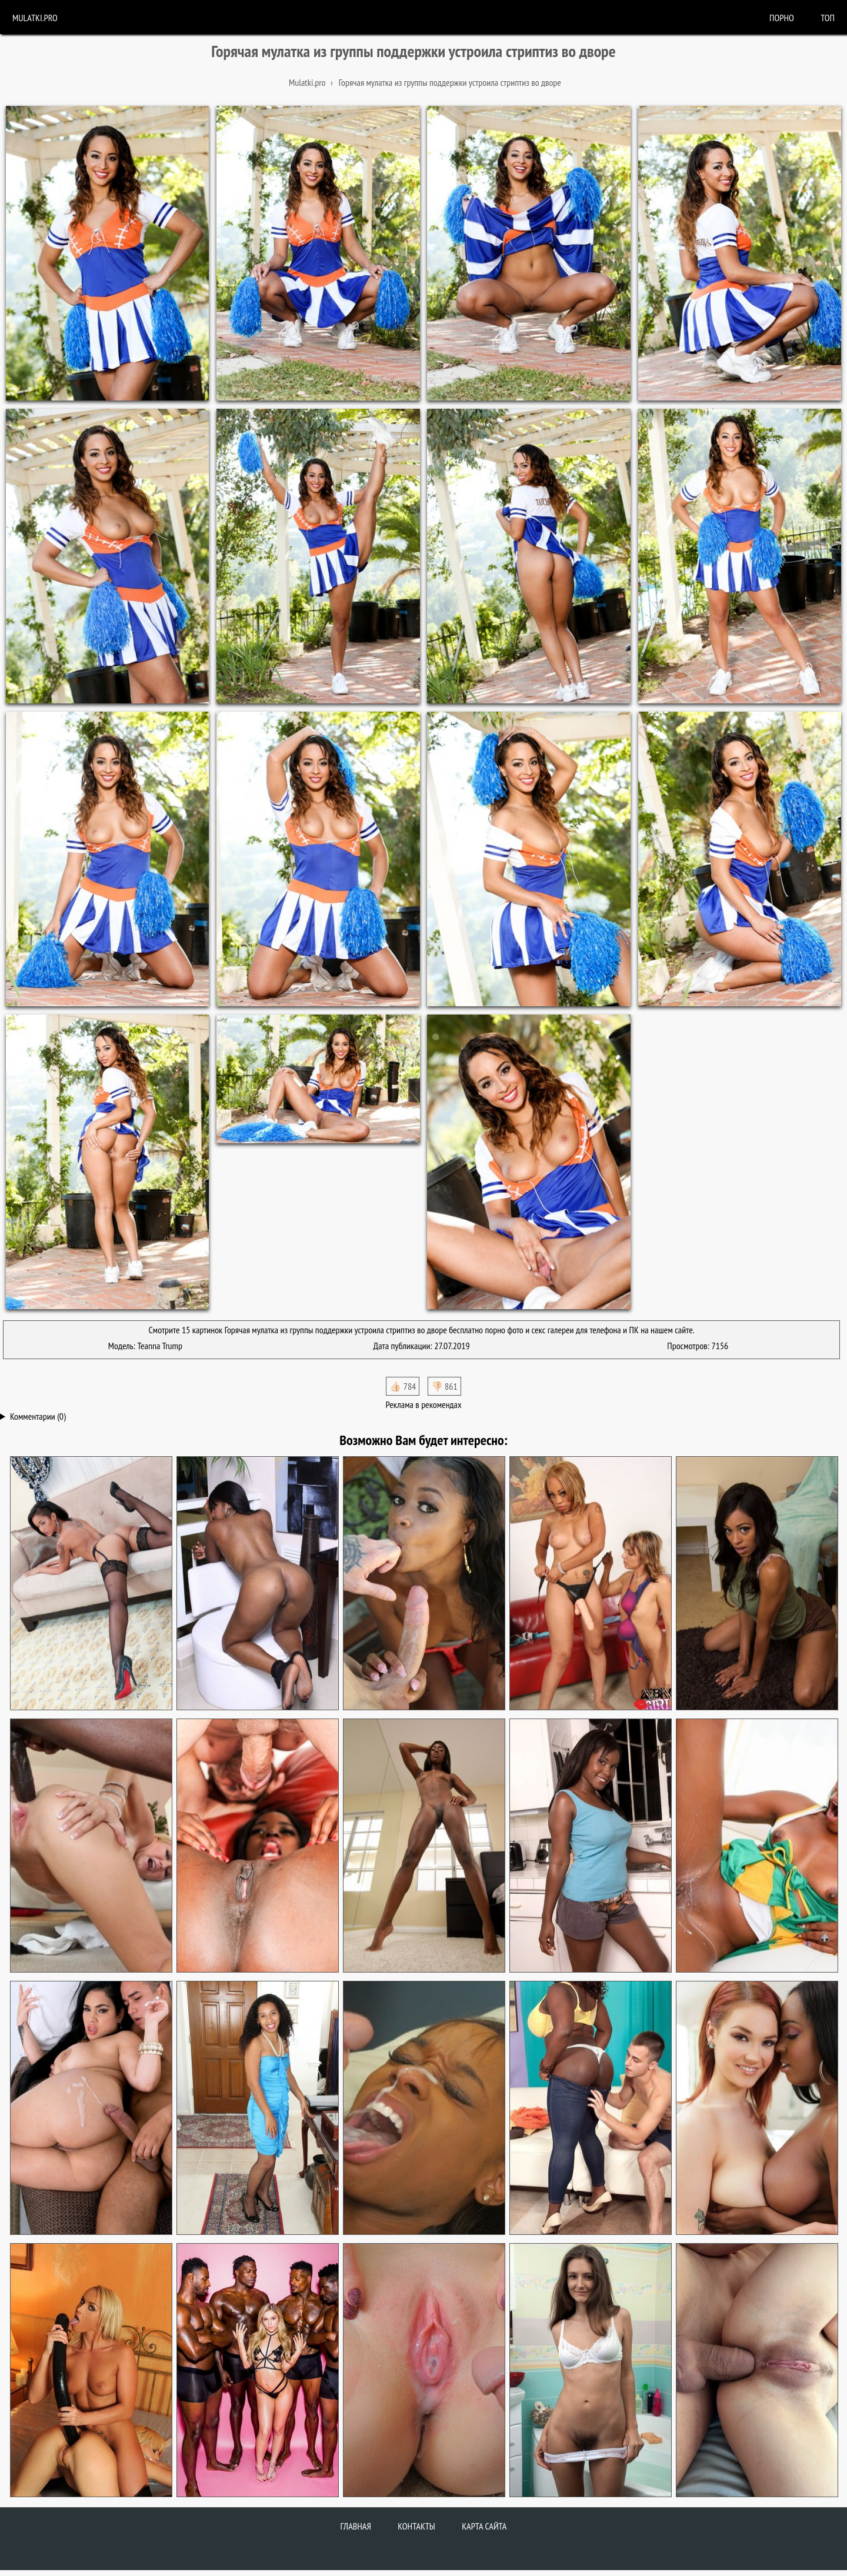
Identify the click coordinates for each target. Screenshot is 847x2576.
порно (781, 18)
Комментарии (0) (38, 1416)
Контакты (416, 2526)
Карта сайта (484, 2526)
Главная (356, 2526)
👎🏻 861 (444, 1386)
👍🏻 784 (402, 1386)
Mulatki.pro (35, 18)
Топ (828, 18)
